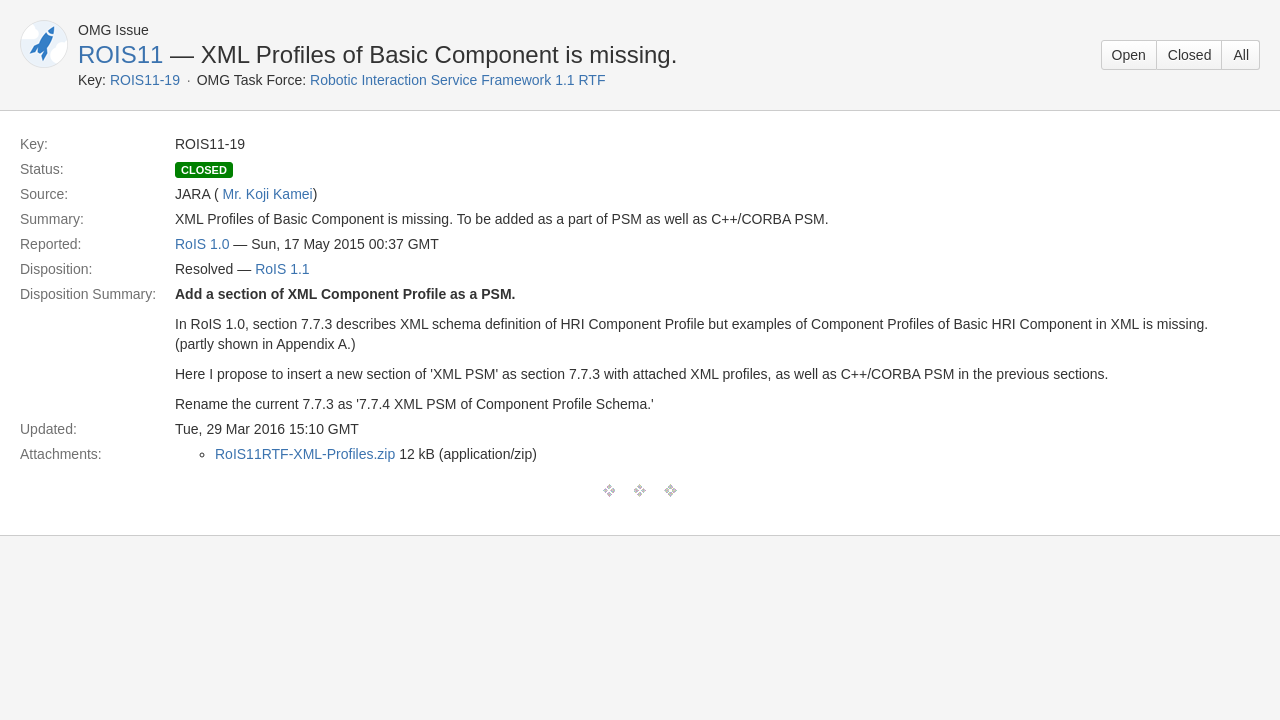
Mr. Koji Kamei (267, 194)
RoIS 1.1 (282, 269)
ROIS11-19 (145, 80)
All (1241, 55)
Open (1129, 55)
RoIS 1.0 (202, 244)
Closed (1190, 55)
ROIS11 (120, 54)
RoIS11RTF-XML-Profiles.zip (305, 454)
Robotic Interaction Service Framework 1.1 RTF (457, 80)
